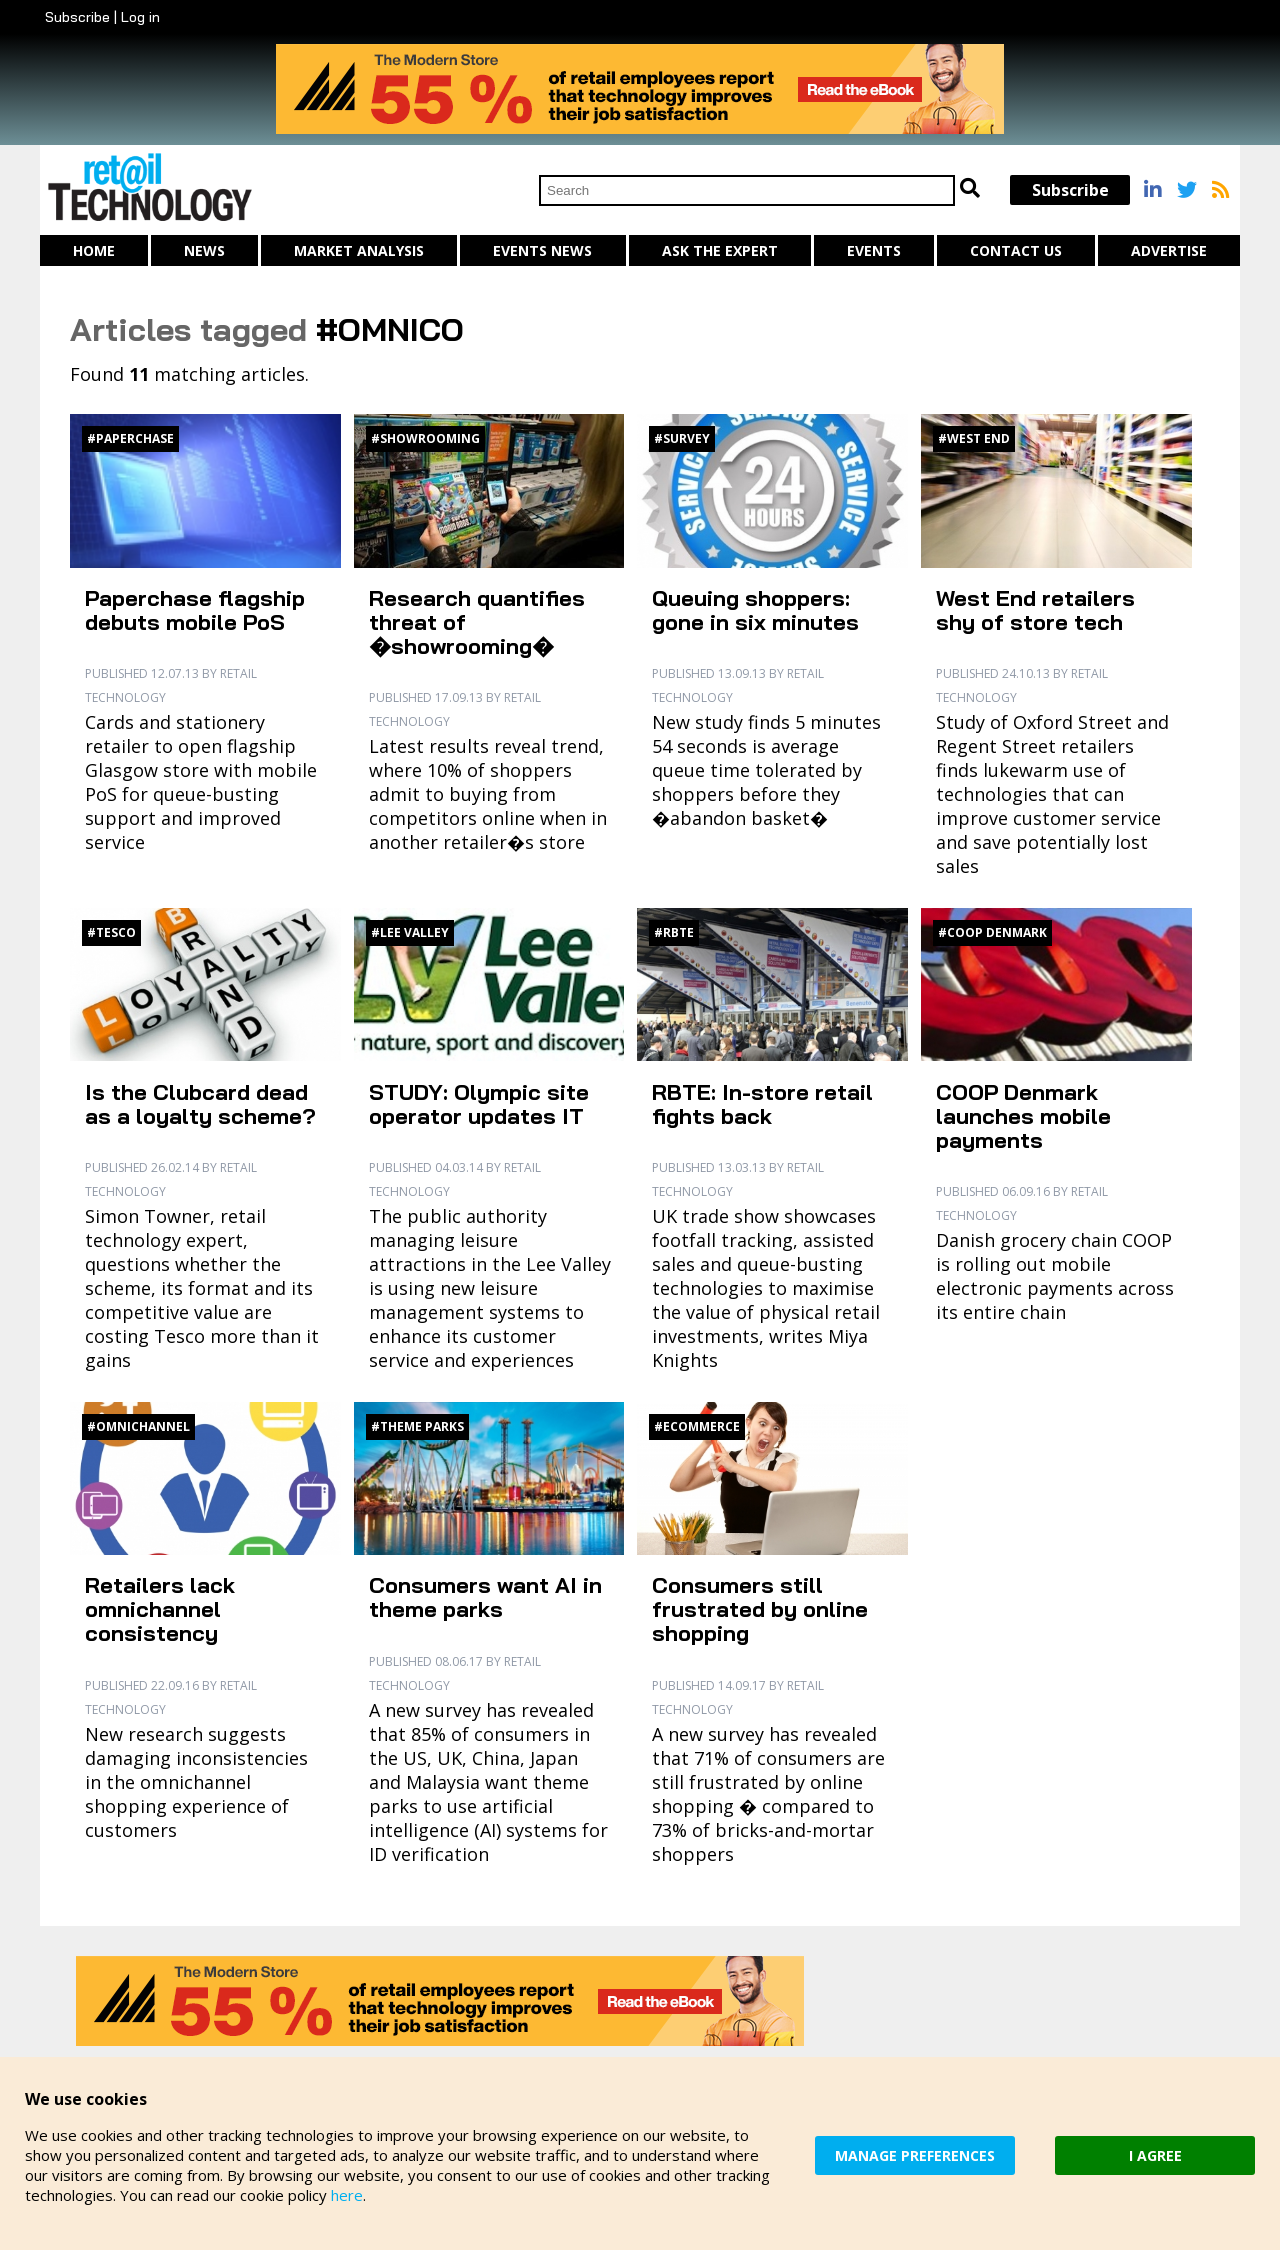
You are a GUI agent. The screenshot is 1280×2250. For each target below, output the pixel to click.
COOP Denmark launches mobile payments (1023, 1116)
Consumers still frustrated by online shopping (760, 1609)
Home (94, 250)
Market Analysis (359, 250)
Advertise (1169, 250)
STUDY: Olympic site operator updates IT (479, 1104)
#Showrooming (425, 438)
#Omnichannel (138, 1426)
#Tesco (111, 932)
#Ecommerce (697, 1426)
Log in (140, 17)
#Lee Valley (410, 932)
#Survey (682, 438)
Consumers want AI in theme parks (485, 1597)
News (204, 250)
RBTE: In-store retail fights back (762, 1104)
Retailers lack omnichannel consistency (160, 1609)
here (347, 2195)
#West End (974, 438)
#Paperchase (130, 438)
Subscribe (77, 17)
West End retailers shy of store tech (1035, 610)
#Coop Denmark (992, 932)
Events (874, 250)
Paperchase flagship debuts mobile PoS (195, 610)
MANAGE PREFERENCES (915, 2155)
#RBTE (674, 932)
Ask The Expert (720, 250)
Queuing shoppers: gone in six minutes (755, 610)
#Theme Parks (417, 1426)
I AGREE (1155, 2155)
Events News (542, 250)
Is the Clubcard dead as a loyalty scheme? (200, 1104)
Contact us (1016, 250)
